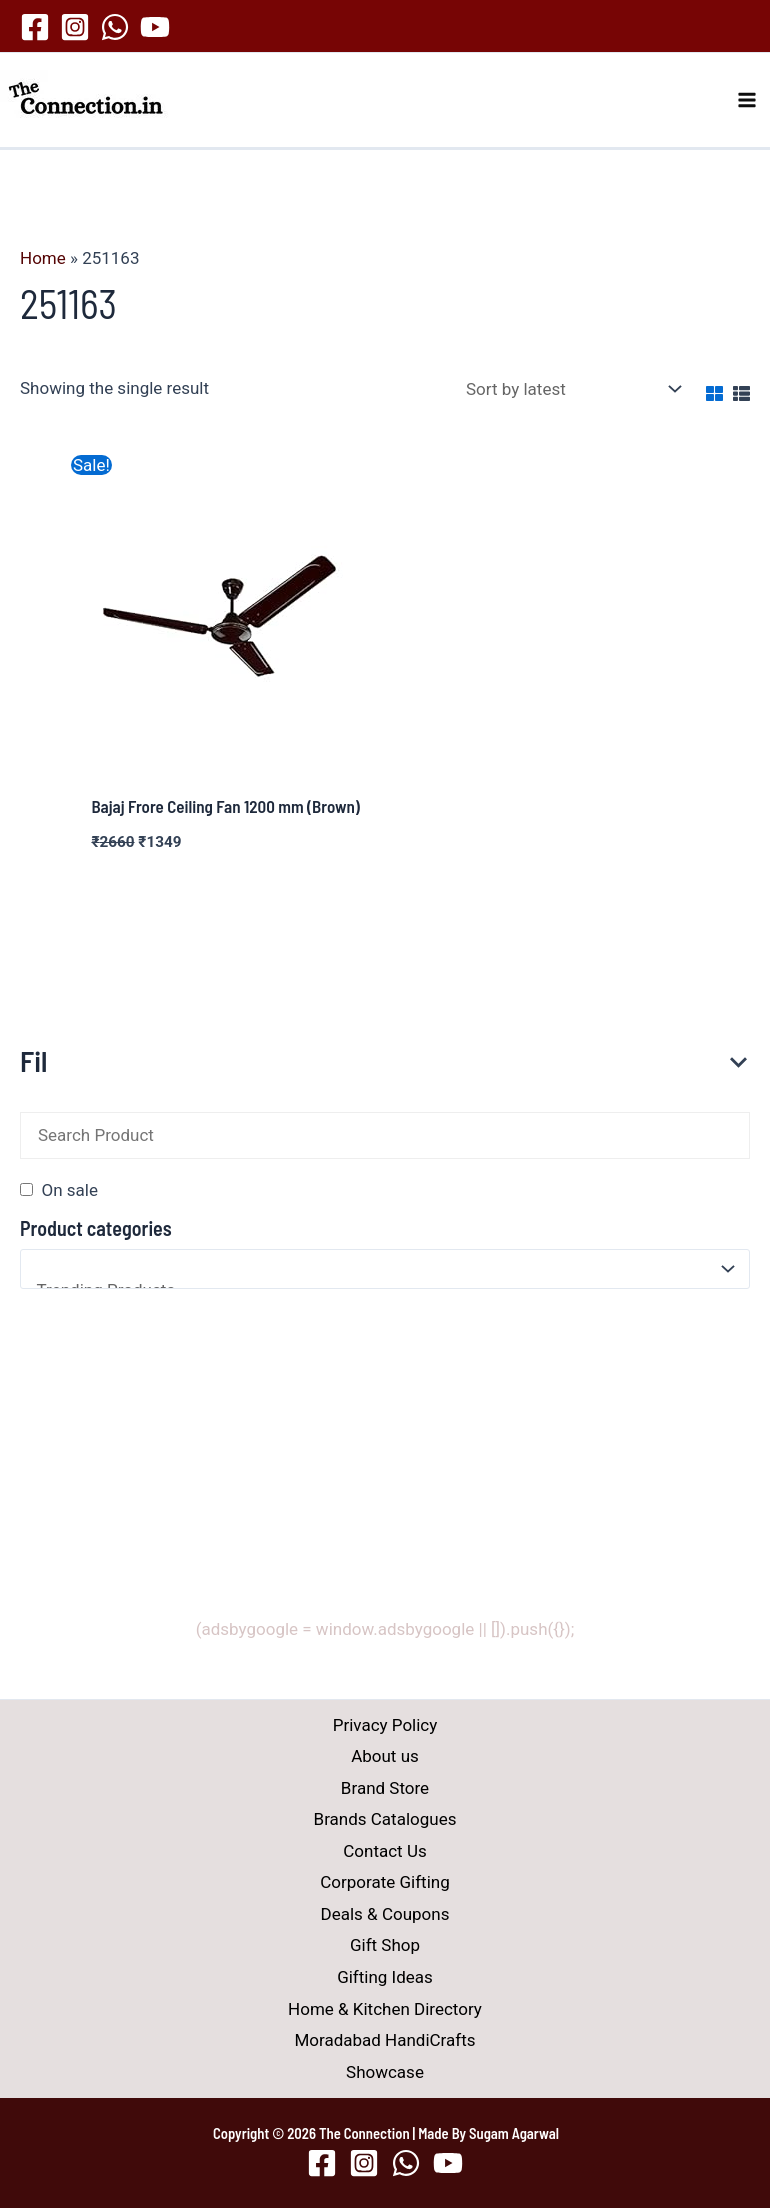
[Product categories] (385, 1269)
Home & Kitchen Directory (385, 2009)
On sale (69, 1190)
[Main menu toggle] (748, 100)
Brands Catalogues (385, 1819)
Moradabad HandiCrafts (384, 2040)
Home (43, 258)
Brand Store (385, 1788)
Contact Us (384, 1851)
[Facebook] (35, 27)
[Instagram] (75, 27)
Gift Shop (385, 1946)
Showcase (385, 2072)
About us (385, 1756)
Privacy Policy (385, 1725)
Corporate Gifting (384, 1883)
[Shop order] (569, 389)
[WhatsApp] (115, 27)
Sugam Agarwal (514, 2133)
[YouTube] (155, 27)
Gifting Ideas (385, 1977)
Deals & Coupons (385, 1914)
